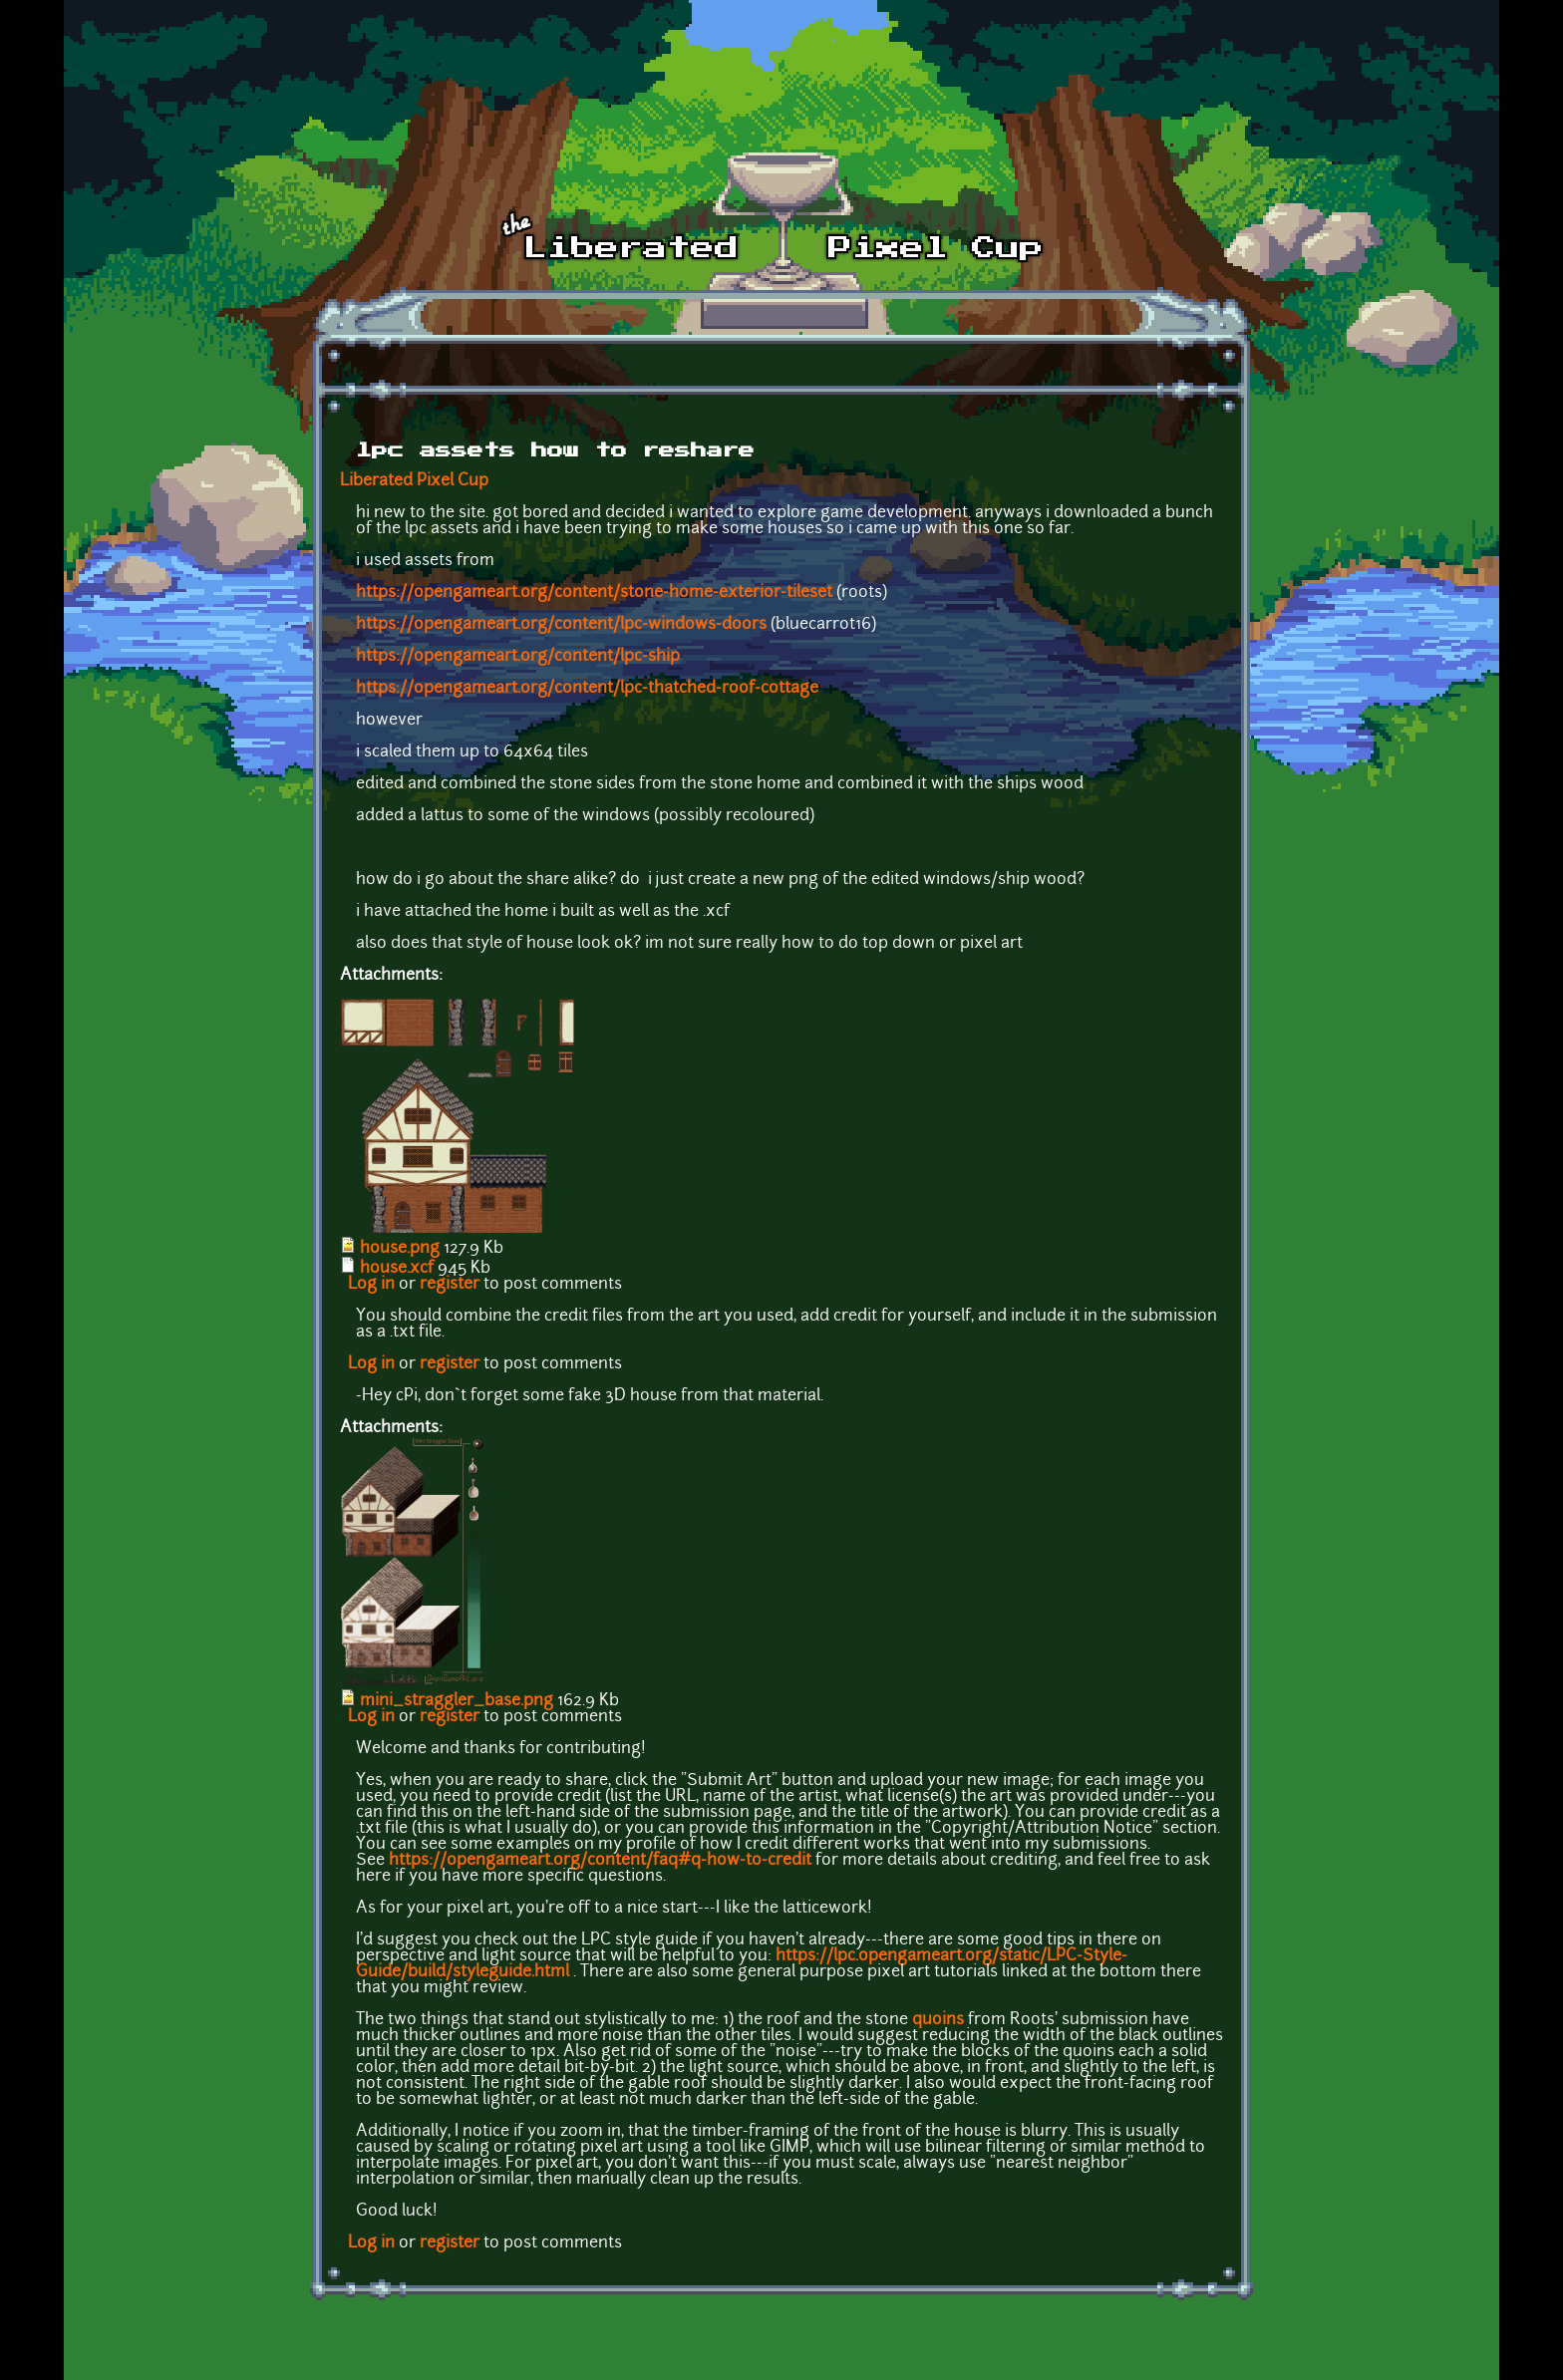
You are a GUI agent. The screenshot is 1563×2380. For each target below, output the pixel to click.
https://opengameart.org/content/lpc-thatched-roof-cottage (587, 689)
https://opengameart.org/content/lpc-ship (518, 657)
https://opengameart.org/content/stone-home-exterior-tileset (594, 593)
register (449, 1285)
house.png (400, 1249)
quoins (938, 2020)
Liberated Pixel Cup (414, 481)
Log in (371, 1285)
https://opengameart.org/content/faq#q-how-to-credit (600, 1861)
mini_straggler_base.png (456, 1701)
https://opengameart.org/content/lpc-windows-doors (561, 625)
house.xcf (397, 1269)
